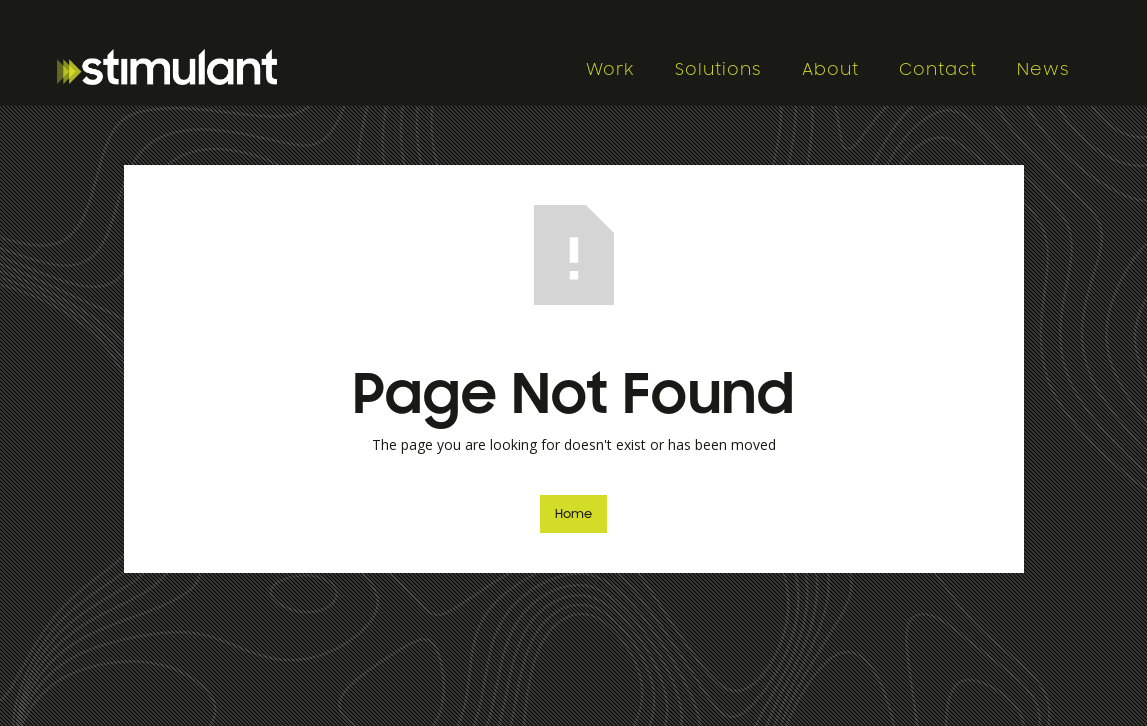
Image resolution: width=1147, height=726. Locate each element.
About (830, 70)
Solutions (718, 70)
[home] (311, 67)
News (1043, 70)
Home (573, 514)
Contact (938, 70)
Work (610, 70)
